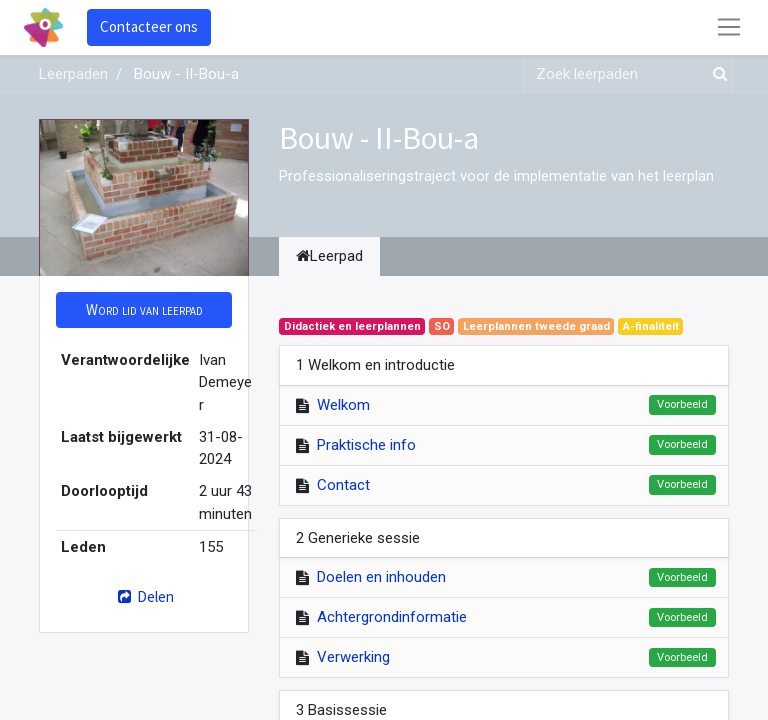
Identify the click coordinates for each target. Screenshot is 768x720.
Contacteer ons (149, 26)
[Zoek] (716, 74)
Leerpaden (73, 74)
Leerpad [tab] (329, 256)
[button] (144, 310)
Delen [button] (143, 596)
